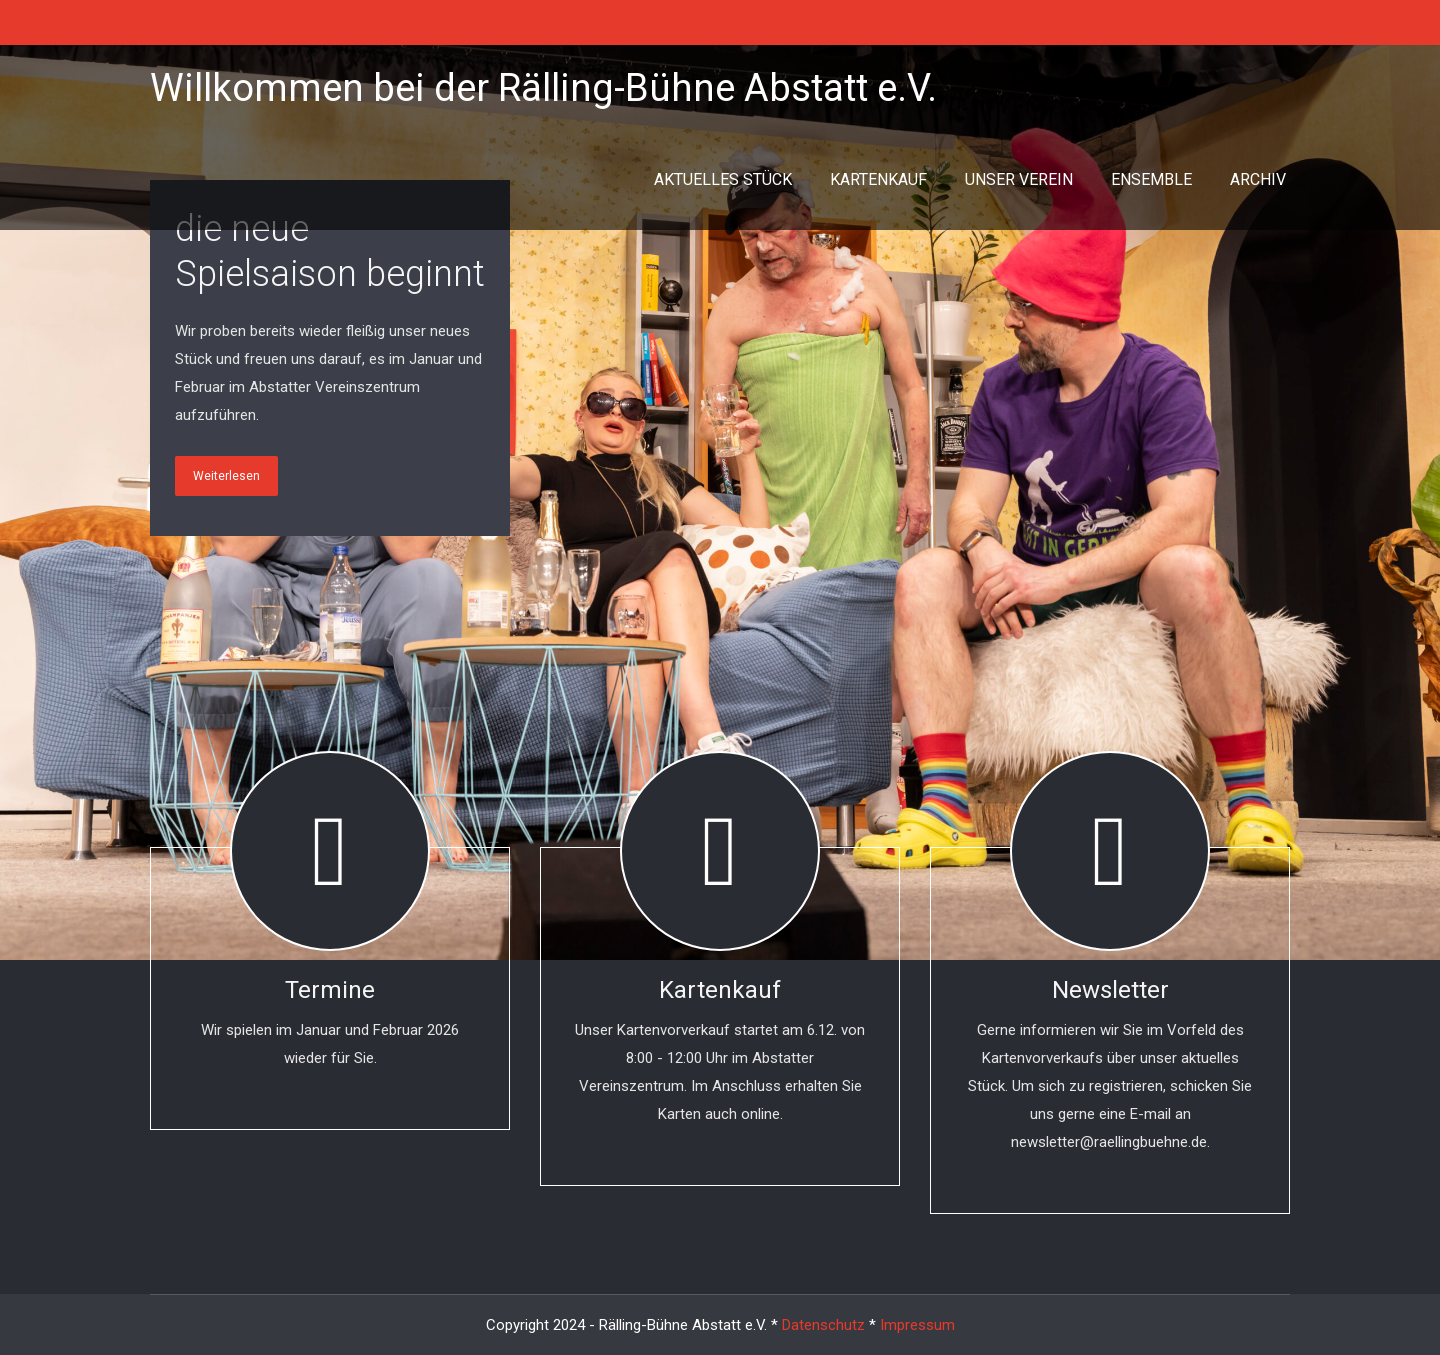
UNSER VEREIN (1019, 179)
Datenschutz (823, 1325)
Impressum (917, 1325)
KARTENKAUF (878, 179)
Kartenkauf (720, 990)
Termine (330, 990)
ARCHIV (1258, 179)
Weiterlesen (226, 476)
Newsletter (1110, 990)
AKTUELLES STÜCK (723, 179)
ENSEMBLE (1151, 179)
